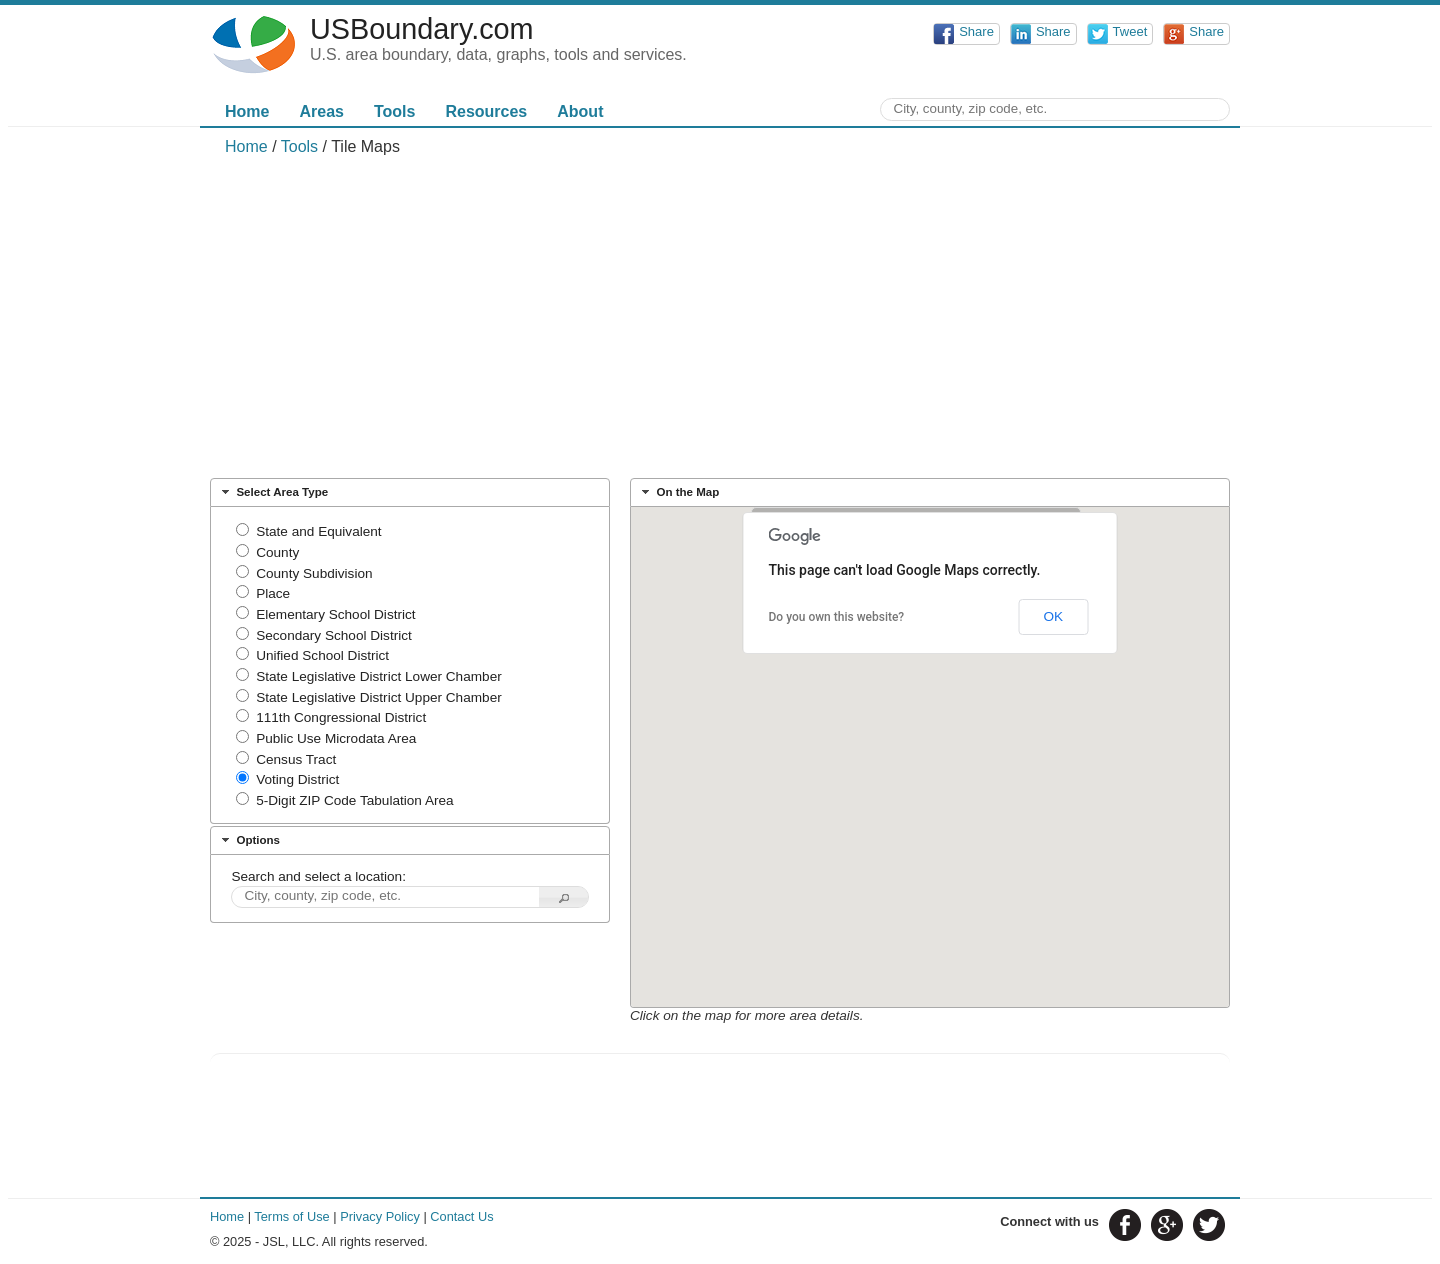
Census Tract (296, 759)
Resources (486, 111)
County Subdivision (314, 573)
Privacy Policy (380, 1216)
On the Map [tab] (678, 492)
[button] (564, 897)
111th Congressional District (341, 717)
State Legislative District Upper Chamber (379, 697)
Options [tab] (248, 840)
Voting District (297, 779)
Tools (394, 111)
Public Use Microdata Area (336, 738)
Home (247, 111)
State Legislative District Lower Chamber (379, 676)
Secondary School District (334, 635)
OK (1053, 616)
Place (273, 593)
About (580, 111)
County (277, 552)
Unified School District (322, 655)
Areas (321, 111)
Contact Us (461, 1216)
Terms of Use (291, 1216)
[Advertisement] (720, 316)
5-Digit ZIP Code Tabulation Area (354, 800)
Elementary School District (335, 614)
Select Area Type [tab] (272, 492)
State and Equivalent (318, 531)
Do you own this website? (837, 617)
